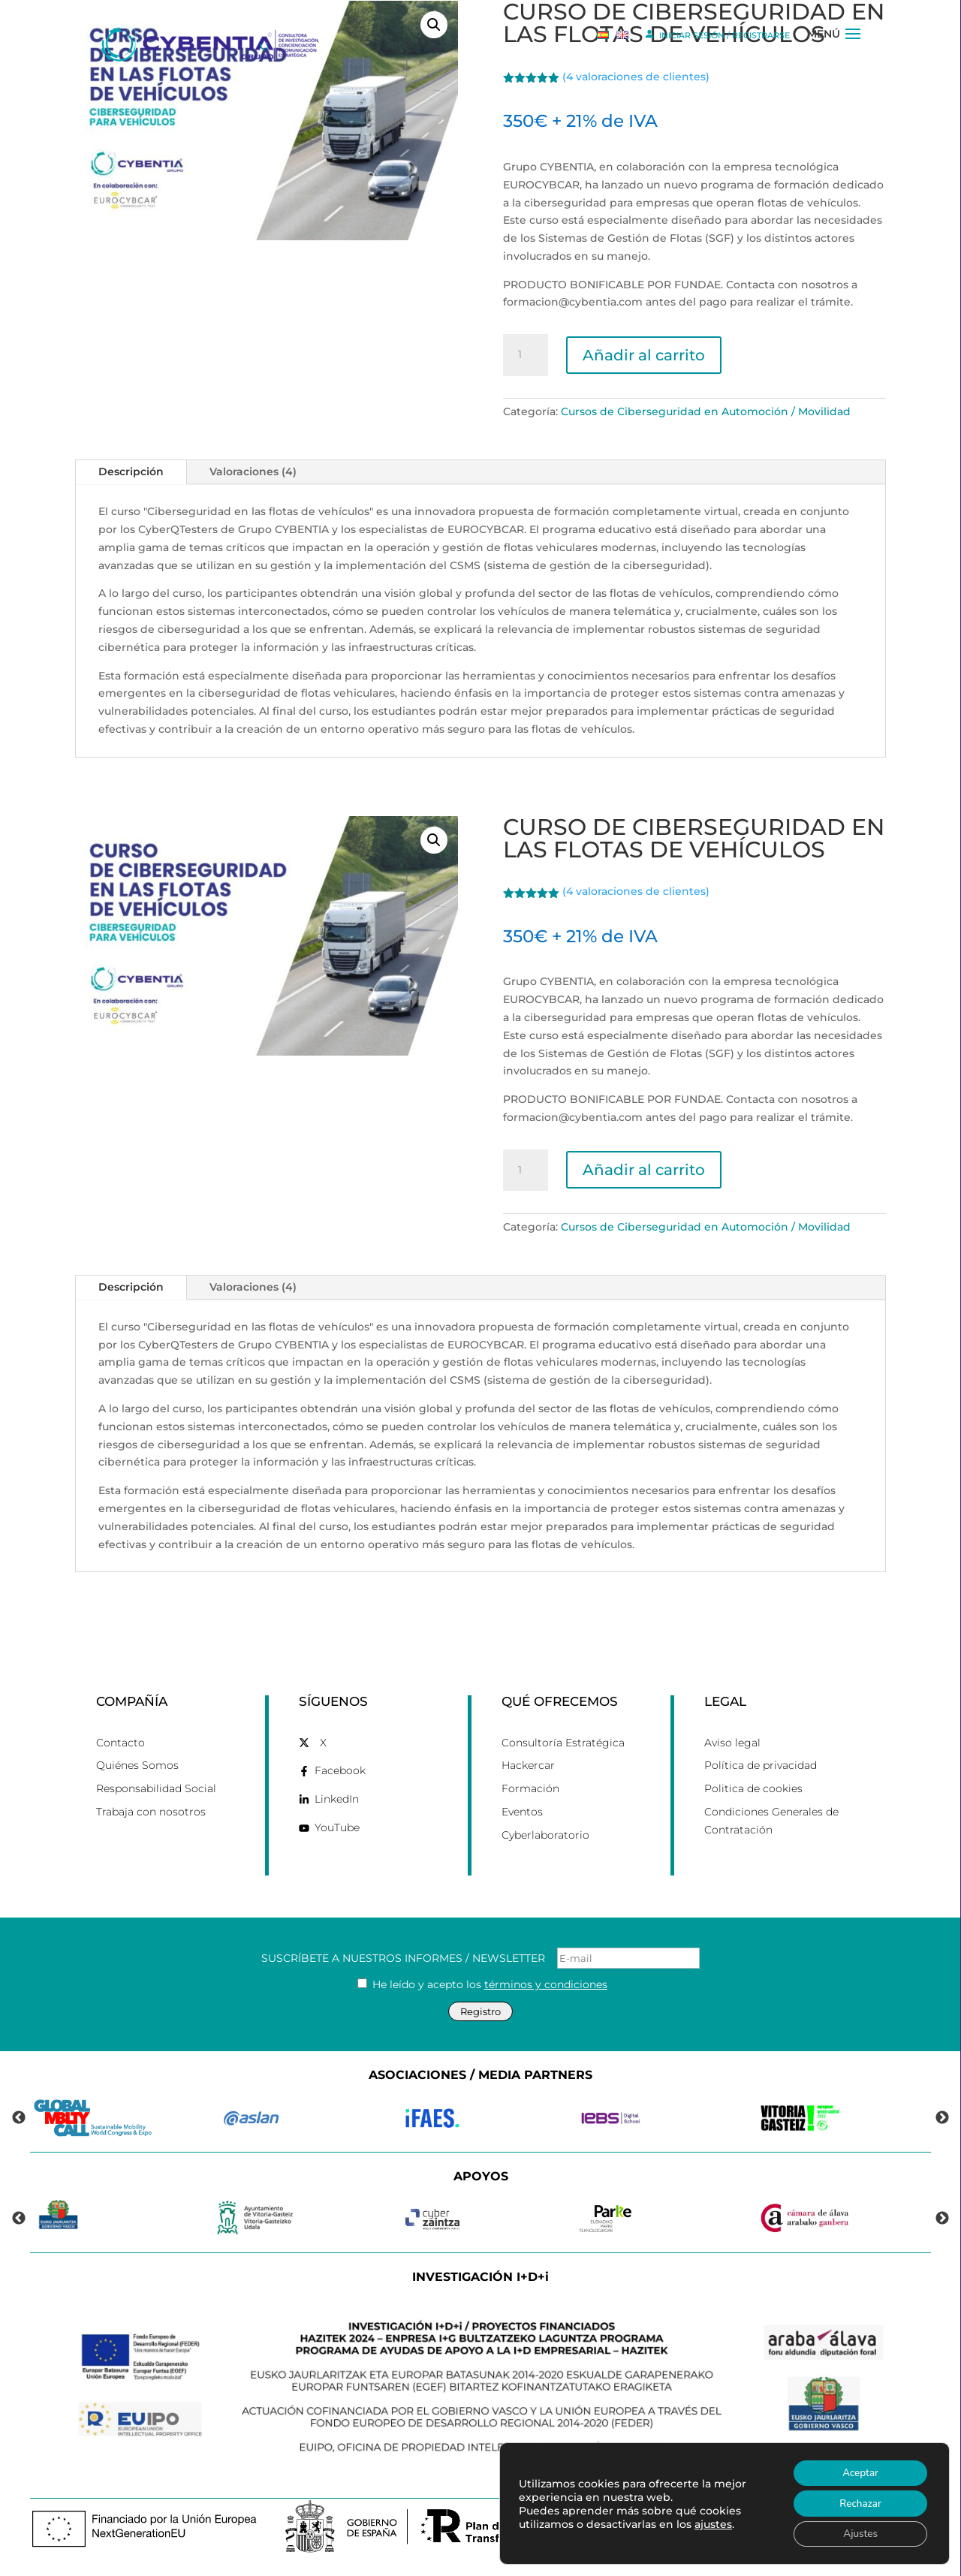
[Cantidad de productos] (525, 355)
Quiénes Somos (137, 1765)
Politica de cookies (753, 1788)
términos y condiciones (545, 1984)
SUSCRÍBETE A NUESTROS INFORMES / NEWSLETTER (480, 1958)
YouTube (337, 1827)
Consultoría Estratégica (563, 1742)
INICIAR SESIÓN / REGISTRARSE (716, 34)
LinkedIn (337, 1799)
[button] (433, 840)
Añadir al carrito (644, 355)
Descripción (131, 471)
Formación (530, 1788)
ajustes (713, 2522)
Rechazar (857, 2501)
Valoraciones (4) (253, 471)
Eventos (522, 1811)
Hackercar (528, 1765)
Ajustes (857, 2533)
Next (942, 2118)
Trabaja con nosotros (151, 1811)
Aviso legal (732, 1742)
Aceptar (857, 2470)
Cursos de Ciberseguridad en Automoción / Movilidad (706, 411)
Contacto (120, 1742)
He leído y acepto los (482, 1984)
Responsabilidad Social (156, 1788)
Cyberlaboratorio (545, 1835)
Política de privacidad (760, 1765)
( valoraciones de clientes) (635, 891)
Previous (18, 2118)
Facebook (340, 1770)
